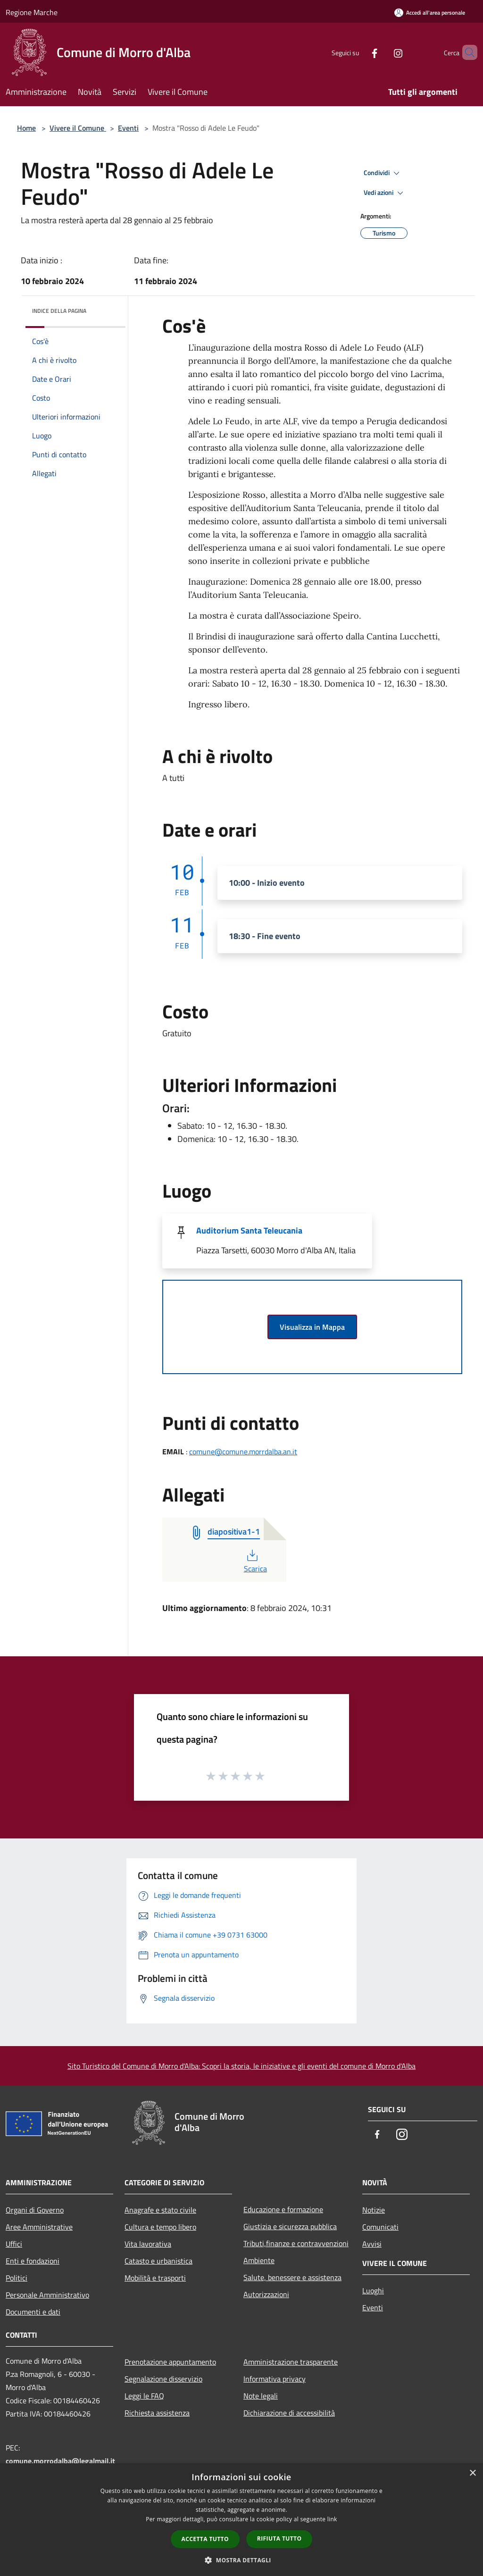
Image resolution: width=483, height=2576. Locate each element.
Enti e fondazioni (32, 2260)
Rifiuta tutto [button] (279, 2538)
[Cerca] (466, 52)
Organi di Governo (35, 2209)
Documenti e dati (33, 2311)
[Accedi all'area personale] (429, 12)
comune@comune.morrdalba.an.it (243, 1451)
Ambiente (259, 2260)
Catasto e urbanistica (158, 2260)
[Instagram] (382, 52)
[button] (241, 2560)
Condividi (383, 173)
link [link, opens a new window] (332, 2519)
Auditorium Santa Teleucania (249, 1230)
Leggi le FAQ (144, 2395)
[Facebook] (358, 52)
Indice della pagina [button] (59, 310)
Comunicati (380, 2226)
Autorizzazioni (266, 2294)
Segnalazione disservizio (163, 2378)
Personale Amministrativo (47, 2294)
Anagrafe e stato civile (160, 2209)
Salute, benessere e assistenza (292, 2277)
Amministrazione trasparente (290, 2361)
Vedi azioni (385, 193)
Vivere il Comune (78, 128)
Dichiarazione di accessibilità (289, 2412)
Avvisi (372, 2243)
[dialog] (241, 2519)
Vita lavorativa (148, 2243)
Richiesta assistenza (157, 2412)
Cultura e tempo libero (160, 2226)
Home (26, 128)
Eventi (128, 128)
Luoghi (373, 2290)
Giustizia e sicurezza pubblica (290, 2226)
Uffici (14, 2243)
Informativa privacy (274, 2378)
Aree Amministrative (39, 2226)
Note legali (260, 2395)
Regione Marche (32, 12)
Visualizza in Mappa (312, 1327)
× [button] (472, 2473)
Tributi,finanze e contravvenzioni (296, 2243)
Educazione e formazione (283, 2209)
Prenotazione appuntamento (170, 2361)
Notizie (373, 2209)
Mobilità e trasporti (155, 2277)
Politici (16, 2277)
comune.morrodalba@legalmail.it (60, 2461)
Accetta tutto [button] (205, 2539)
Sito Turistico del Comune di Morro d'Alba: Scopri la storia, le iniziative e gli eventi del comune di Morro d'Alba (241, 2066)
